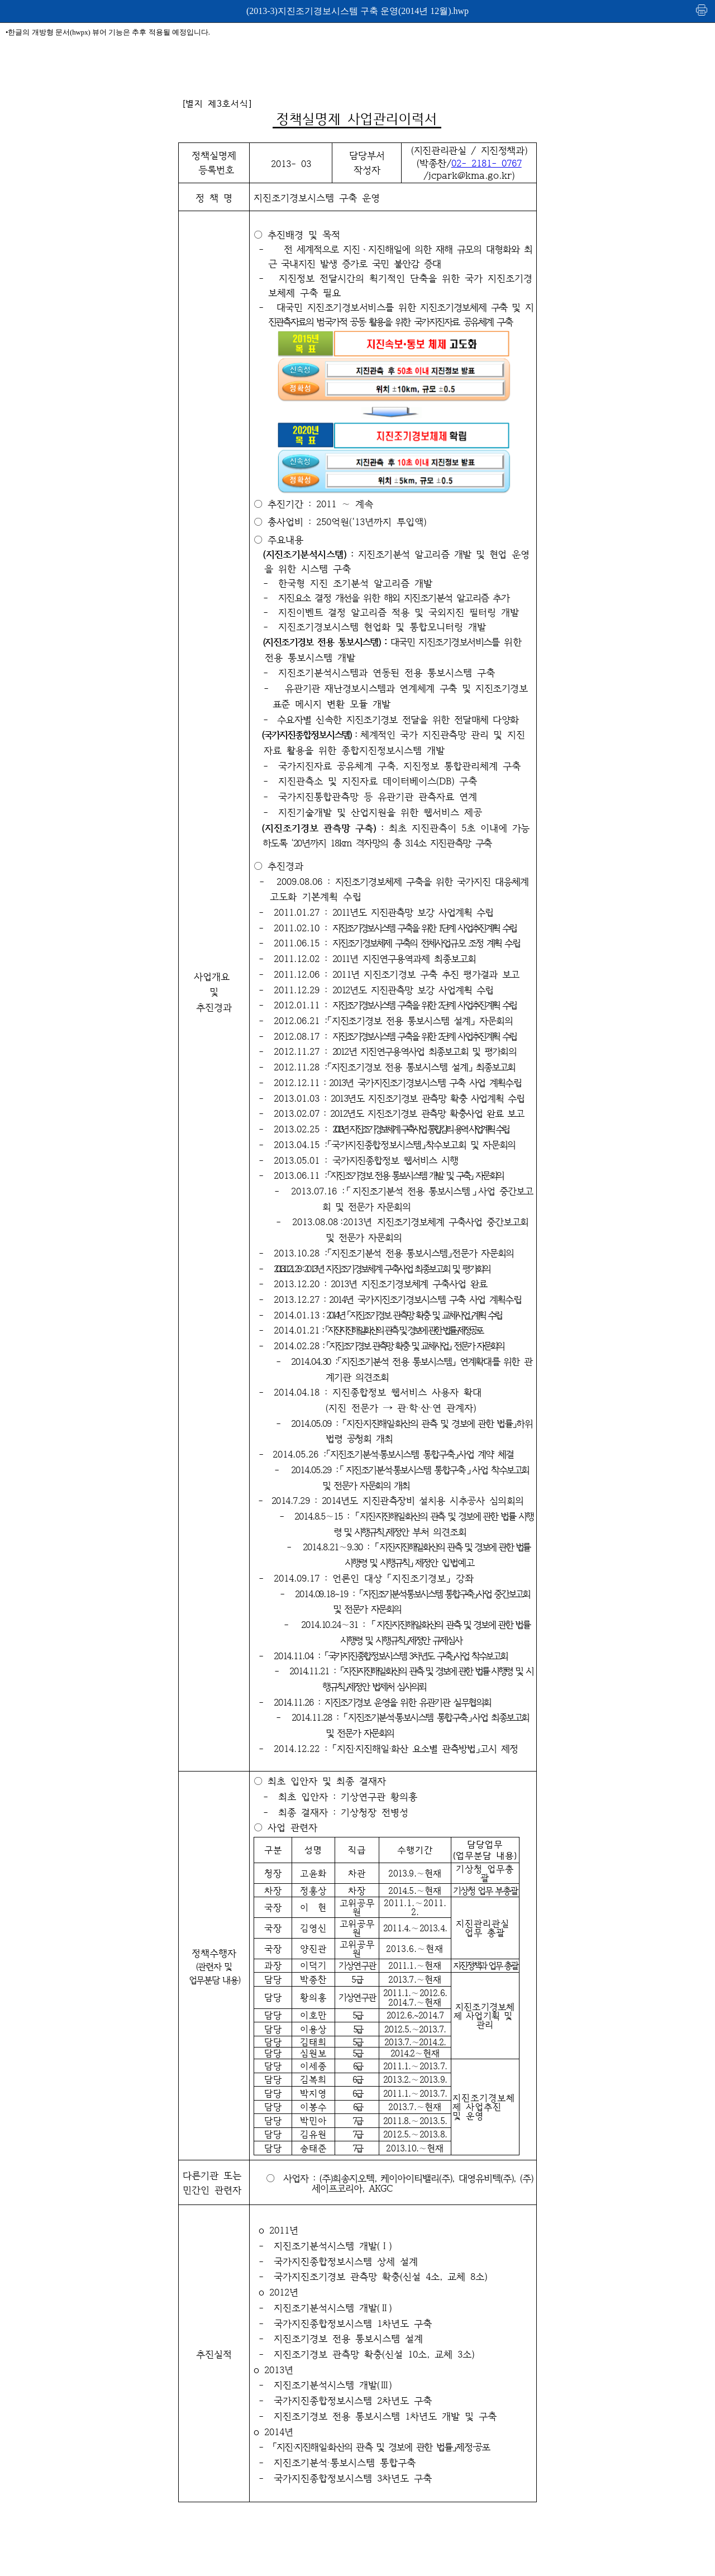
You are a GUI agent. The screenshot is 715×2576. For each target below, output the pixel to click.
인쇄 (702, 10)
